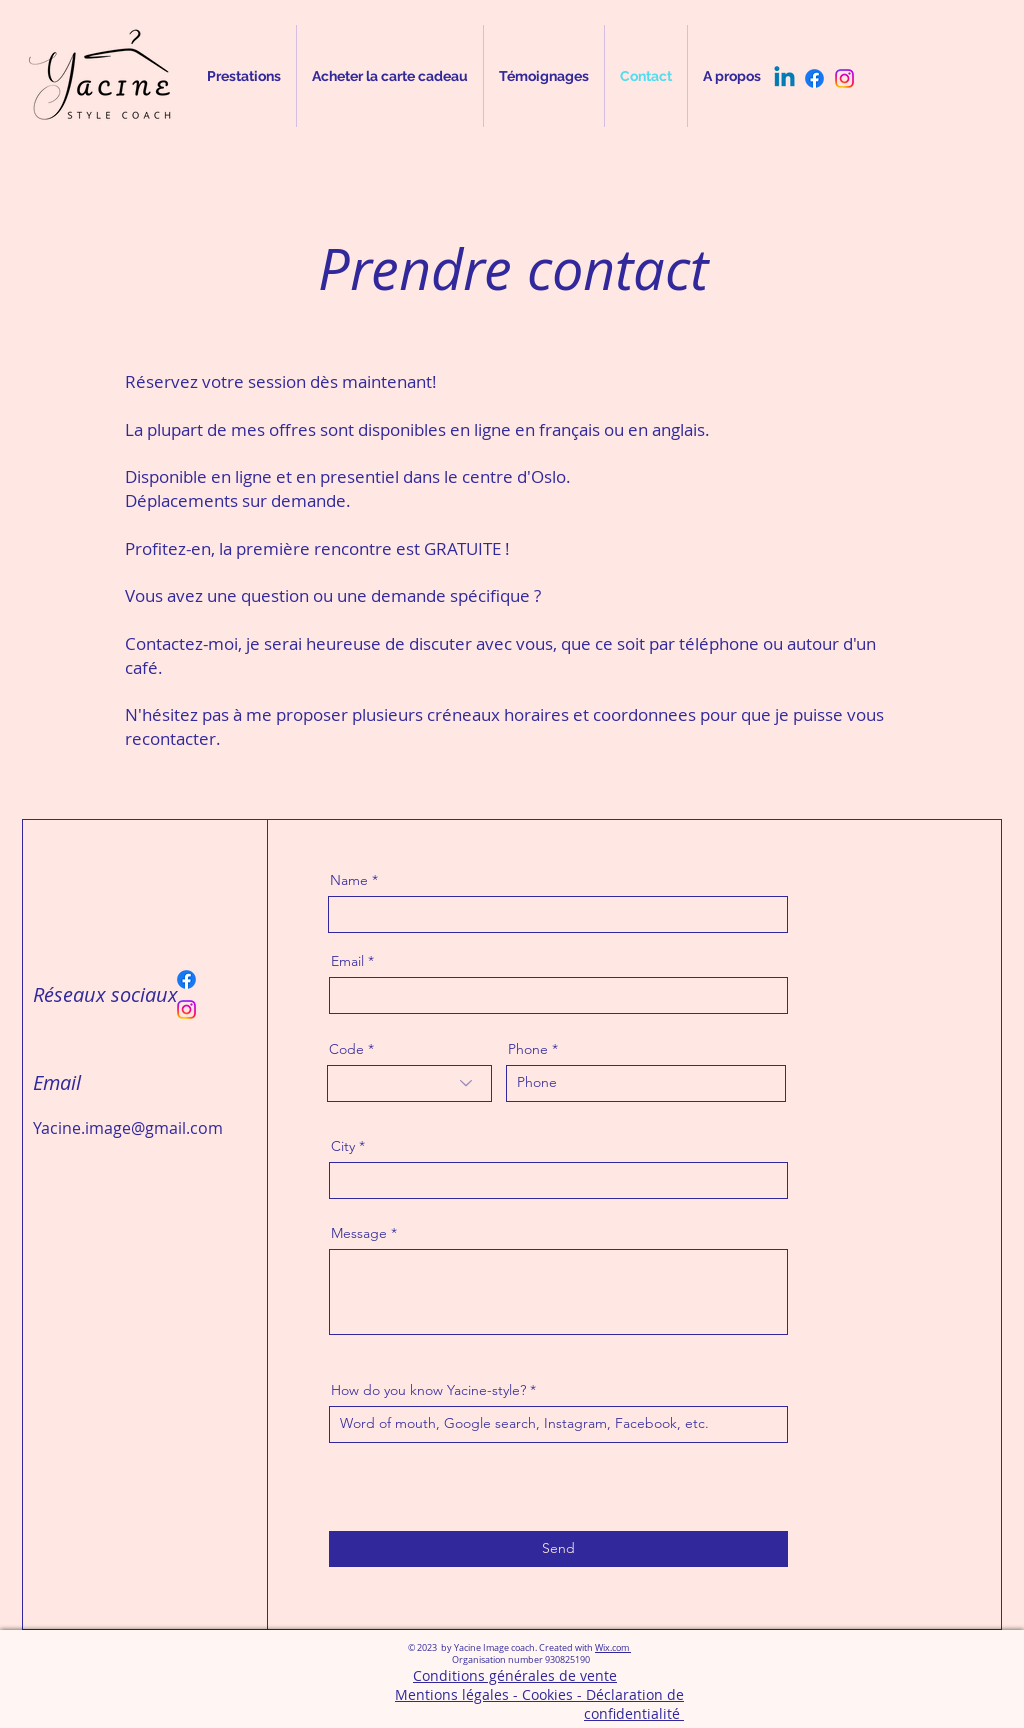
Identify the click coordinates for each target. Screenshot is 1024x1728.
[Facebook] (814, 78)
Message (359, 1233)
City (343, 1146)
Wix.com (613, 1648)
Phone (528, 1049)
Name (349, 880)
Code (346, 1049)
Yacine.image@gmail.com (128, 1128)
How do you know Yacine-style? (430, 1390)
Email (347, 961)
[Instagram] (844, 78)
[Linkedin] (784, 78)
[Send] (558, 1549)
